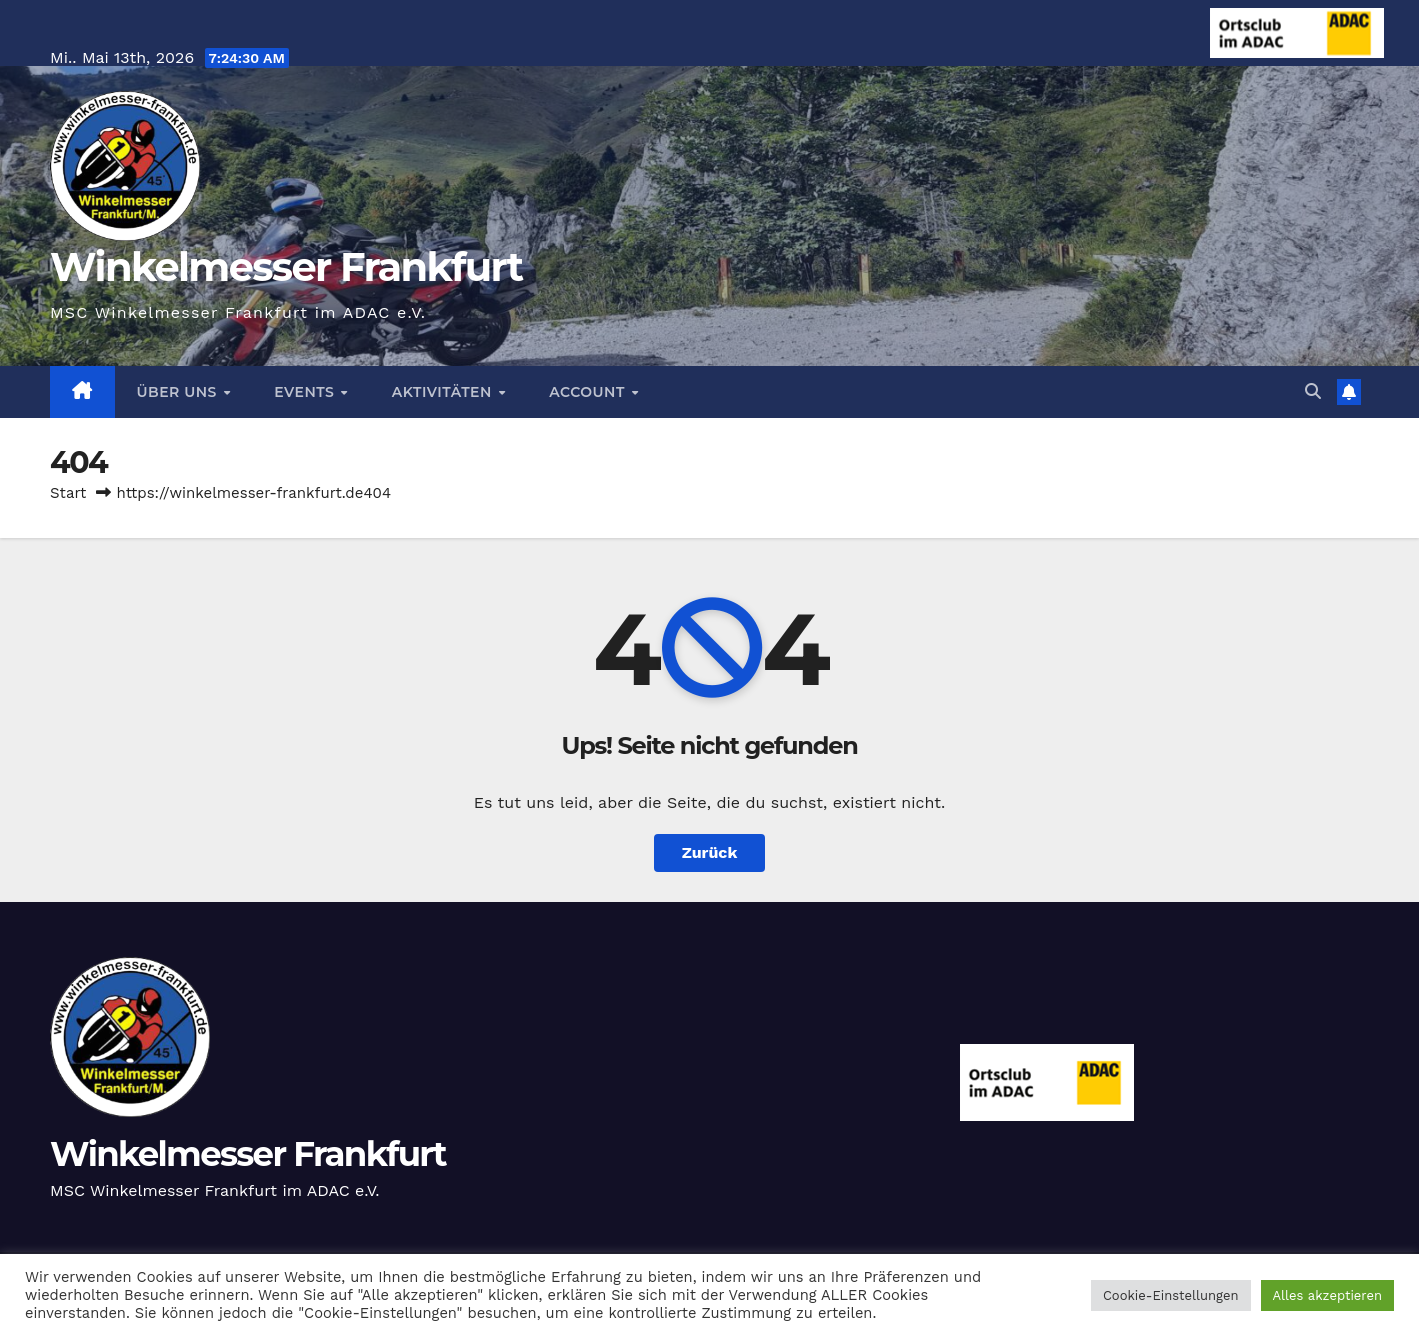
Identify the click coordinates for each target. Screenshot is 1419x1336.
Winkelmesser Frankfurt (286, 266)
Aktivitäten (444, 392)
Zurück (710, 852)
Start (68, 493)
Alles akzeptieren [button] (1327, 1295)
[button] (1313, 391)
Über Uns (179, 392)
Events (306, 392)
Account (589, 392)
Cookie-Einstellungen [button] (1171, 1295)
